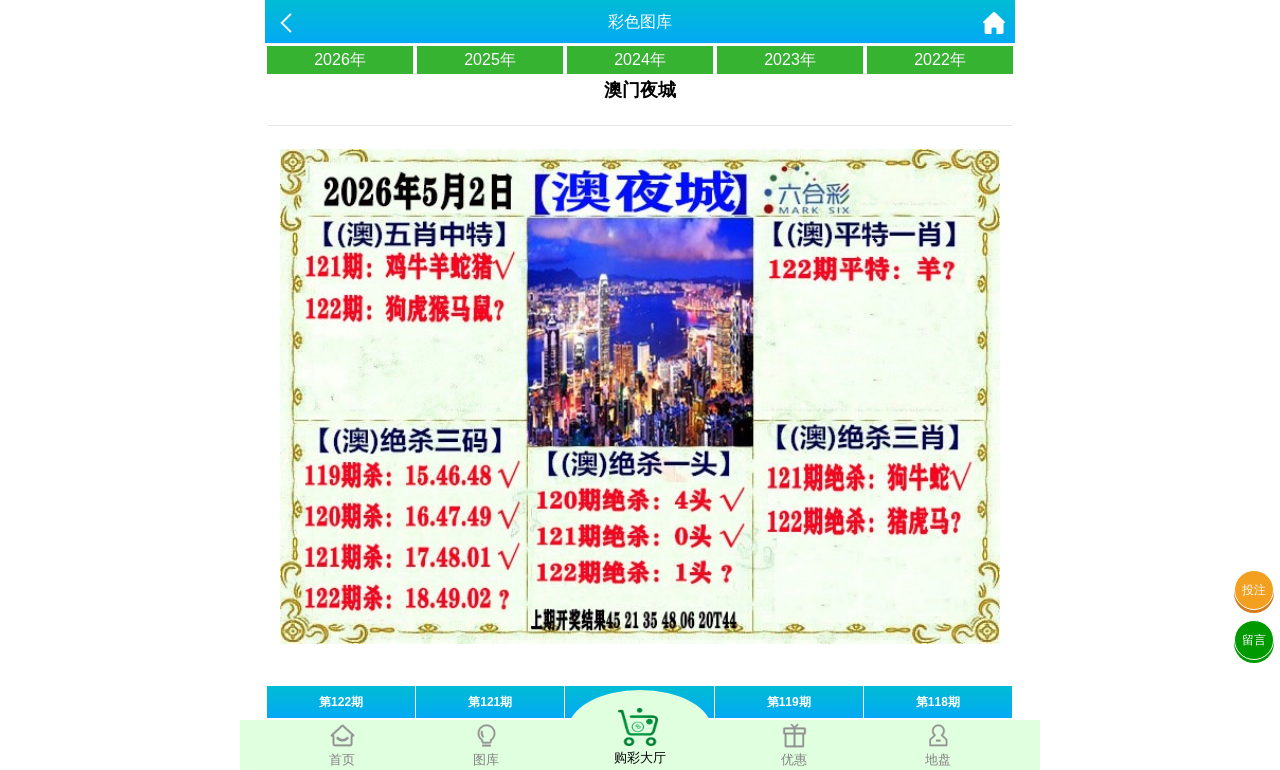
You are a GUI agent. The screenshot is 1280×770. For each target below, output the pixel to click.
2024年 (640, 59)
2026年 (340, 59)
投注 (1254, 590)
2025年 (490, 59)
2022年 (940, 59)
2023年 (790, 59)
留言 (1254, 640)
